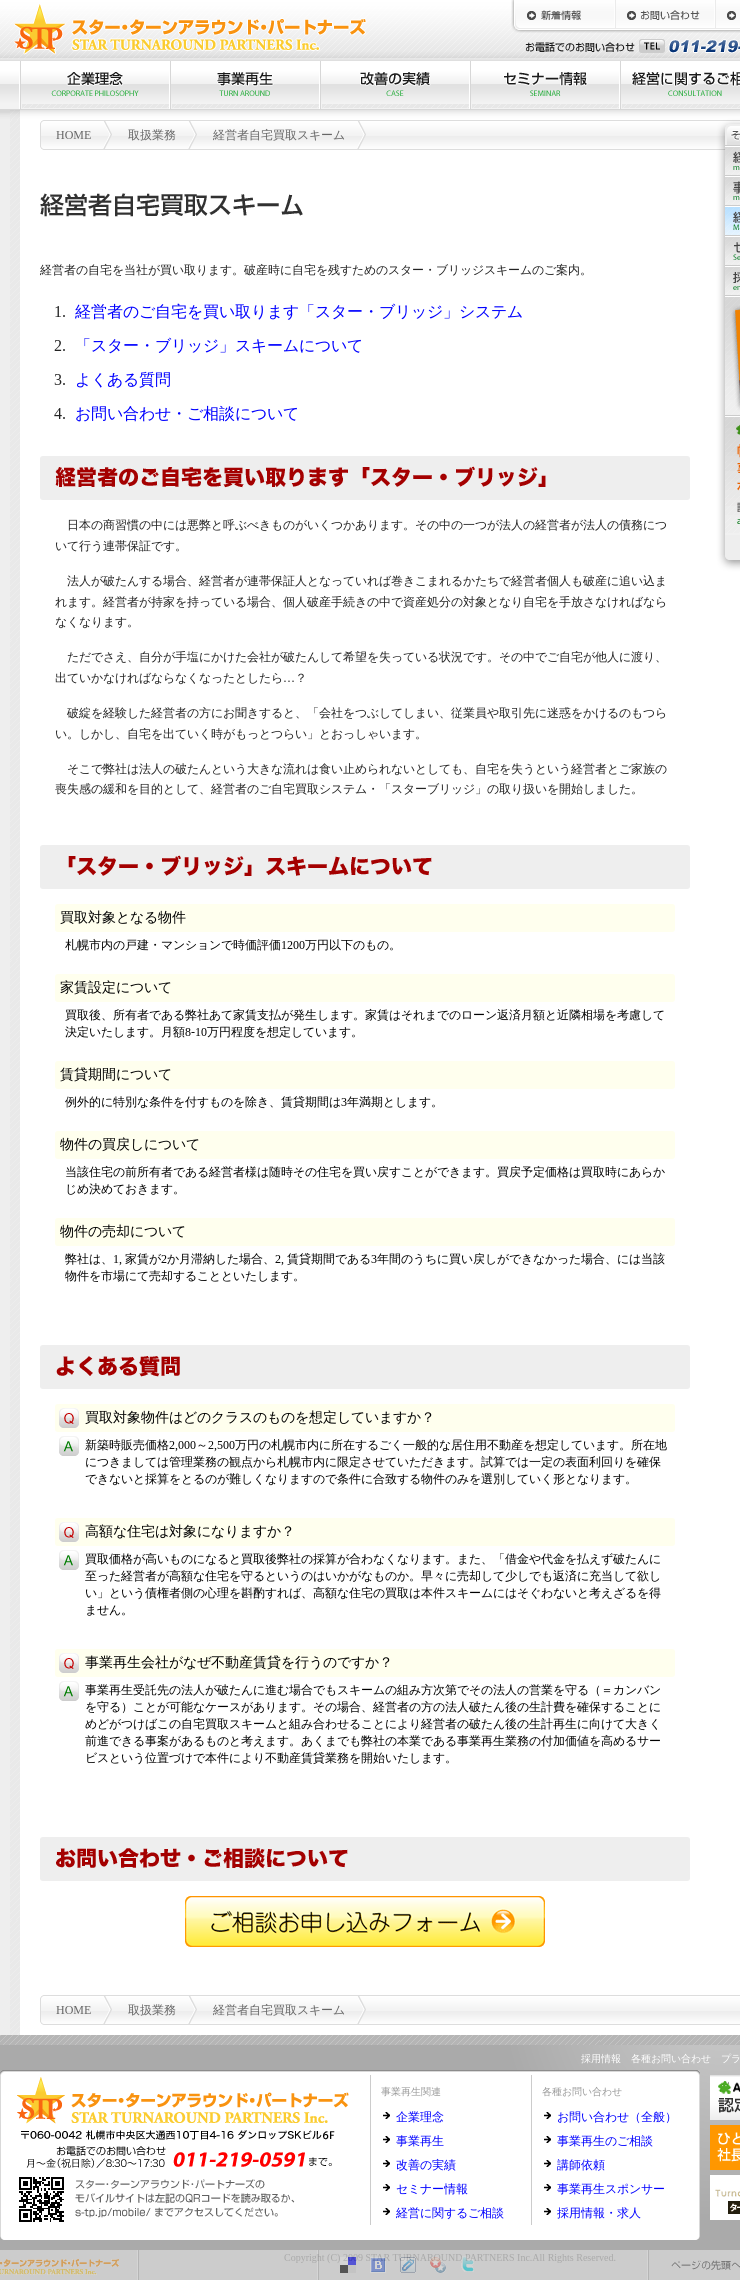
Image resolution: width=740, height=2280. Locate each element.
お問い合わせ (665, 15)
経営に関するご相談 (450, 2213)
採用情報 (601, 2058)
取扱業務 (152, 135)
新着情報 (565, 15)
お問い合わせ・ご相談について (187, 413)
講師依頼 (581, 2165)
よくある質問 (123, 379)
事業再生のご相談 (605, 2141)
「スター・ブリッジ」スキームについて (219, 345)
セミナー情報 (545, 85)
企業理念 (95, 85)
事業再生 (245, 85)
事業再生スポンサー (611, 2189)
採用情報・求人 (599, 2213)
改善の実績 (395, 85)
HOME (73, 135)
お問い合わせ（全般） (617, 2117)
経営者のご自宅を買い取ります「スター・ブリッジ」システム (299, 311)
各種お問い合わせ (671, 2058)
